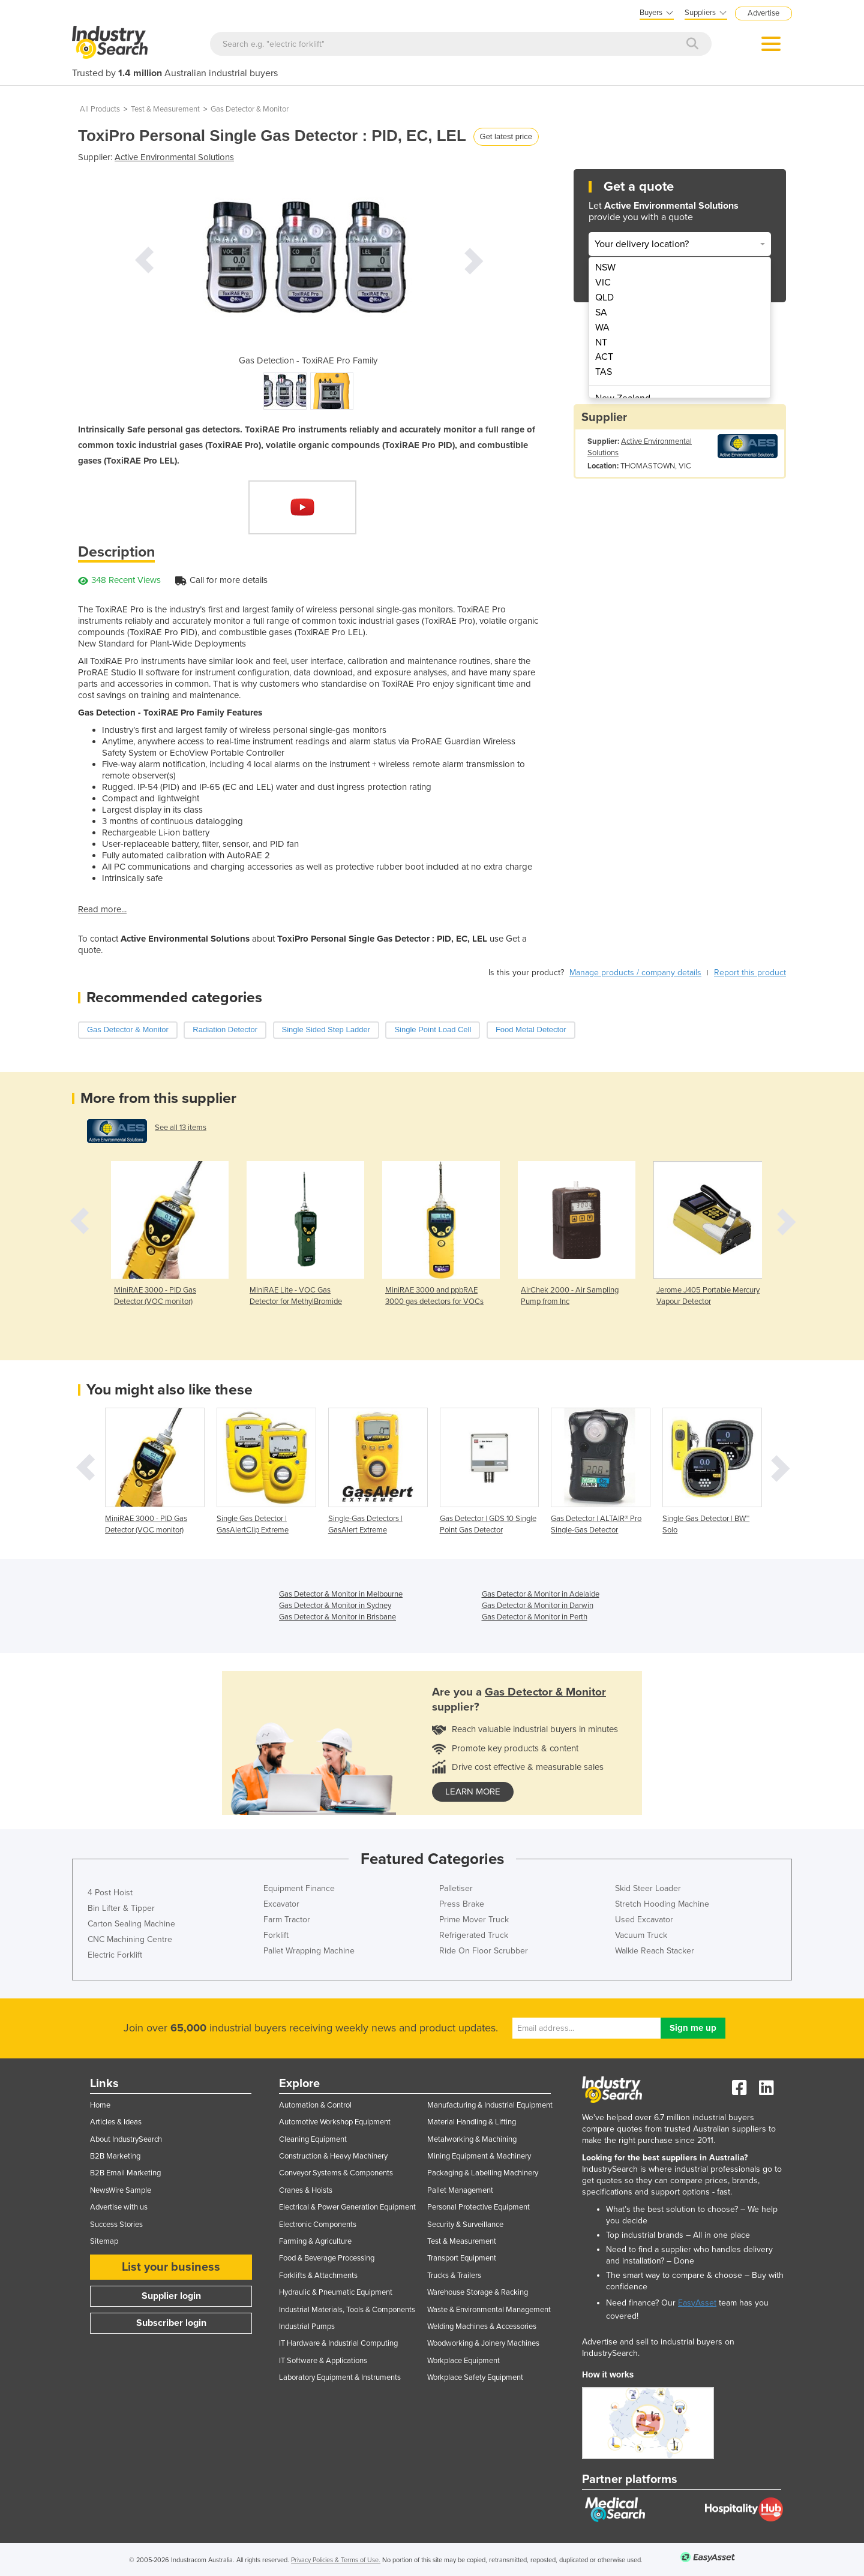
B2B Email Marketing (125, 2173)
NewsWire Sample (120, 2190)
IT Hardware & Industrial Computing (338, 2343)
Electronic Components (317, 2224)
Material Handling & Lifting (471, 2122)
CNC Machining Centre (130, 1939)
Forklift (276, 1935)
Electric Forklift (115, 1955)
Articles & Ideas (116, 2122)
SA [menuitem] (601, 312)
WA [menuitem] (602, 327)
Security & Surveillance (465, 2224)
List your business (171, 2267)
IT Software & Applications (323, 2360)
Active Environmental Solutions (174, 157)
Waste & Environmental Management (489, 2310)
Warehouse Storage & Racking (477, 2292)
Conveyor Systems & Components (336, 2173)
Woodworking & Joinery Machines (483, 2343)
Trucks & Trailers (454, 2275)
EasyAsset (697, 2303)
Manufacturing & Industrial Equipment (490, 2105)
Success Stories (116, 2224)
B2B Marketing (115, 2156)
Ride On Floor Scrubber (483, 1951)
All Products (100, 109)
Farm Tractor (286, 1919)
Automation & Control (315, 2105)
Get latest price (506, 136)
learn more (472, 1791)
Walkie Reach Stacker (654, 1951)
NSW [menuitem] (605, 267)
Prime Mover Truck (474, 1919)
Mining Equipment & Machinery (479, 2156)
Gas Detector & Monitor (250, 109)
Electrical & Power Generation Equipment (347, 2207)
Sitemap (104, 2241)
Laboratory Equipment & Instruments (340, 2377)
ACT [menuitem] (604, 357)
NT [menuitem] (601, 342)
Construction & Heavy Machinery (333, 2156)
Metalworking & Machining (472, 2139)
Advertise (763, 13)
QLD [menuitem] (604, 297)
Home (100, 2105)
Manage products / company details (635, 972)
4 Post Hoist (110, 1892)
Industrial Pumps (307, 2326)
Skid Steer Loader (648, 1888)
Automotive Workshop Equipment (335, 2122)
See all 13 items (180, 1127)
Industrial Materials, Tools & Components (347, 2310)
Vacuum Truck (641, 1935)
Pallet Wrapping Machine (309, 1951)
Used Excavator (644, 1919)
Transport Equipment (461, 2258)
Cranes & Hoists (305, 2190)
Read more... (102, 909)
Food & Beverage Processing (326, 2258)
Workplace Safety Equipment (475, 2377)
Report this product (750, 972)
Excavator (281, 1904)
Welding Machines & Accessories (481, 2326)
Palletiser (456, 1888)
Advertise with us (119, 2207)
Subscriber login (171, 2323)
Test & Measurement (165, 109)
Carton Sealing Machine (131, 1924)
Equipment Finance (299, 1888)
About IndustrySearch (126, 2139)
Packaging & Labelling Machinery (482, 2173)
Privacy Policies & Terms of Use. (335, 2560)
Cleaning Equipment (313, 2139)
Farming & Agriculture (315, 2241)
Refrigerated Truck (473, 1935)
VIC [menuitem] (603, 282)
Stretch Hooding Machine (662, 1904)
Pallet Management (460, 2190)
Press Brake (461, 1904)
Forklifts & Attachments (318, 2275)
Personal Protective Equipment (478, 2207)
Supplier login (171, 2296)
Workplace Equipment (463, 2360)
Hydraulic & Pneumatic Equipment (335, 2292)
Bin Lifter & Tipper (121, 1908)
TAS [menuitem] (603, 372)
